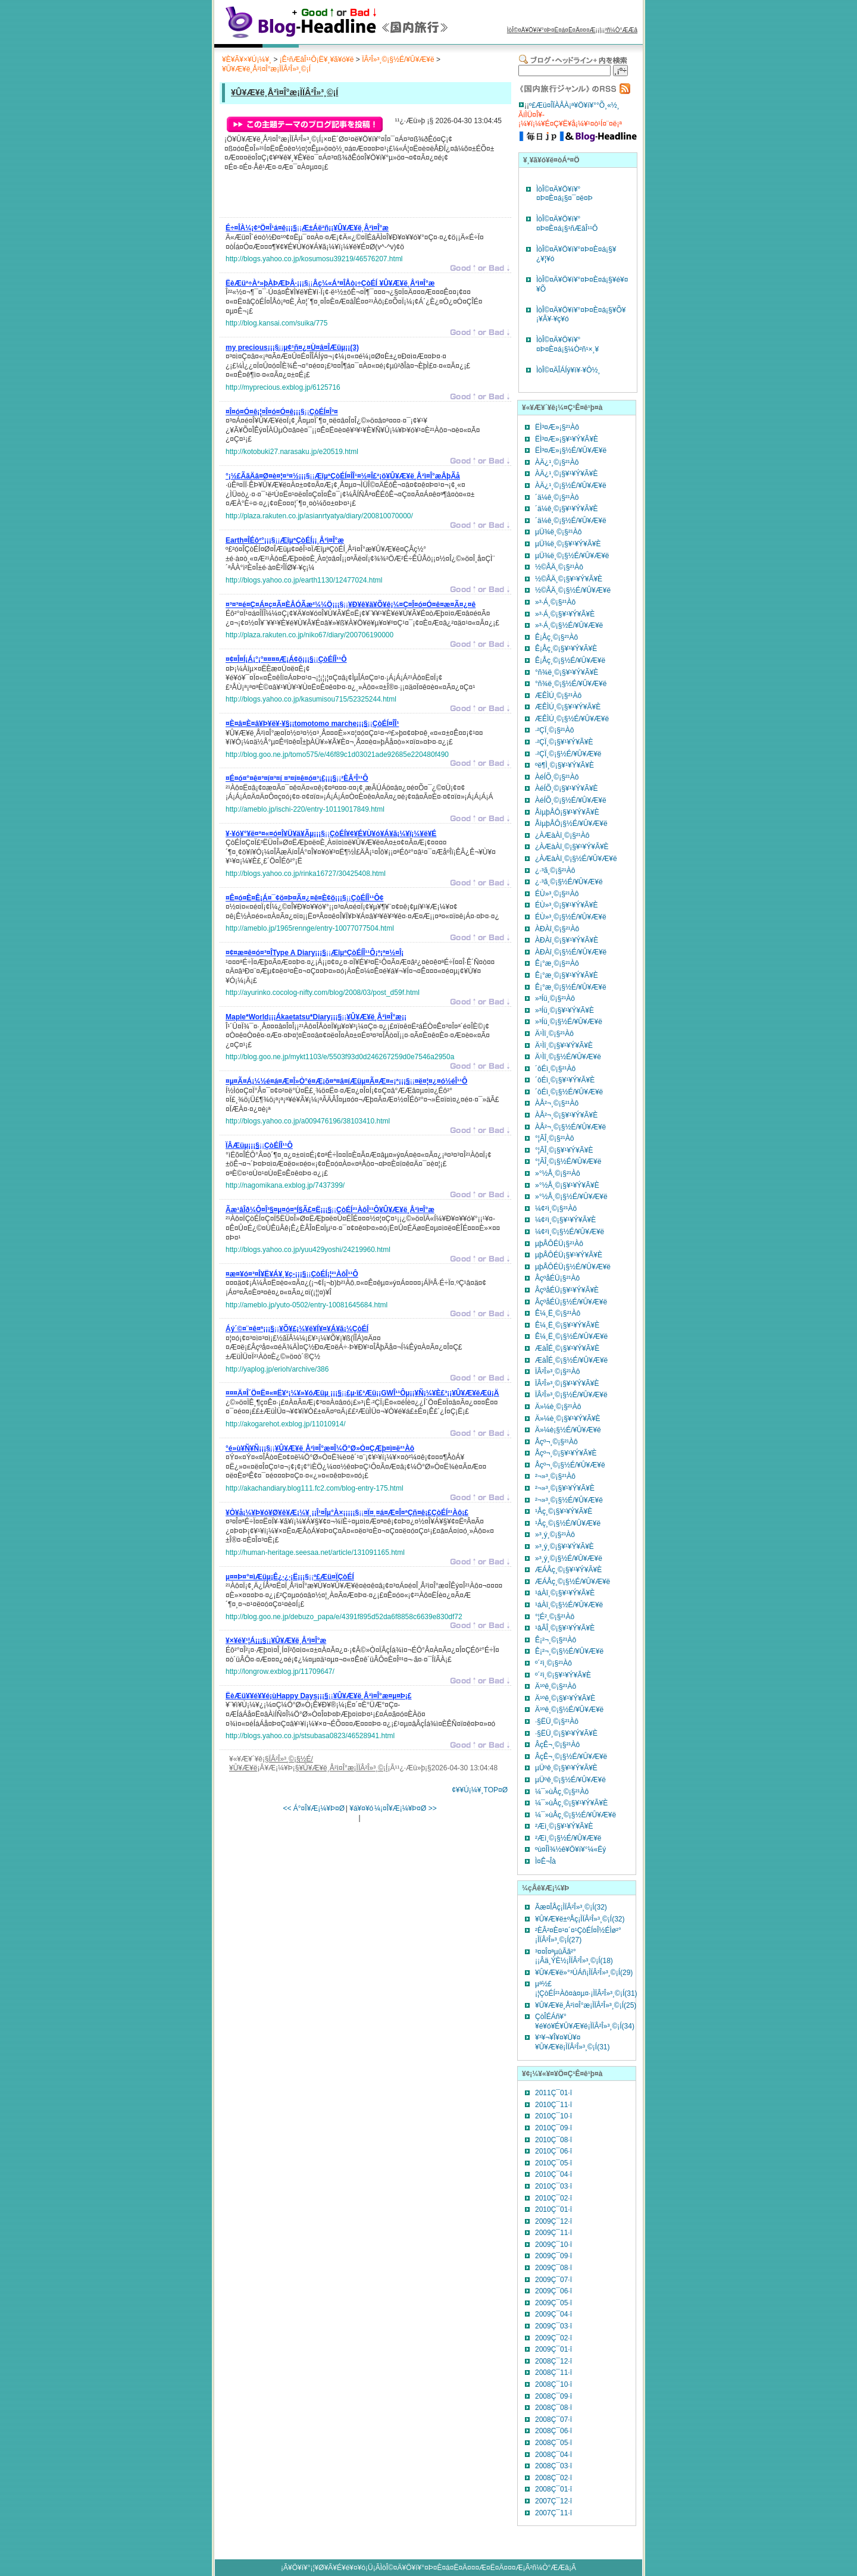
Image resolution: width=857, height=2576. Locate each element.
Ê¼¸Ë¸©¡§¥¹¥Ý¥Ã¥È (567, 1325)
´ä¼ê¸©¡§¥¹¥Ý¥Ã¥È (566, 509)
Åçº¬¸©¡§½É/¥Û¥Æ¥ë (570, 1465)
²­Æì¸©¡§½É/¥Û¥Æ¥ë (568, 1838)
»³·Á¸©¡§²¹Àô (555, 602)
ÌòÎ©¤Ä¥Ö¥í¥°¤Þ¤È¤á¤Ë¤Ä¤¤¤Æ (551, 30)
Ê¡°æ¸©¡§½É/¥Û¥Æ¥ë (570, 987)
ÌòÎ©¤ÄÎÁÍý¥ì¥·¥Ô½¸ (568, 370)
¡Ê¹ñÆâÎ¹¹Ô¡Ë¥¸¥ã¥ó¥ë (317, 59)
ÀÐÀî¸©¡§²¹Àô (557, 929)
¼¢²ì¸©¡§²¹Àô (556, 1208)
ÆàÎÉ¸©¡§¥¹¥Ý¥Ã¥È (567, 1348)
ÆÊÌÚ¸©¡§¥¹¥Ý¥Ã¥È (567, 707)
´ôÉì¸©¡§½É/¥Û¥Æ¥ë (569, 1092)
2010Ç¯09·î (553, 2128)
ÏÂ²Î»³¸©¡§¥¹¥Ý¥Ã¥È (567, 1383)
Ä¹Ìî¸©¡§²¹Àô (554, 1033)
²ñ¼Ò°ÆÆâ (621, 30)
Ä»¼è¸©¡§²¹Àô (558, 1407)
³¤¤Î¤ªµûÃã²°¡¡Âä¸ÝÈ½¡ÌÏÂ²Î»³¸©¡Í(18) (574, 1956)
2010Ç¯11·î (553, 2105)
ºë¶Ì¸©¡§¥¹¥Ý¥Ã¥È (564, 765)
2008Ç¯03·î (553, 2466)
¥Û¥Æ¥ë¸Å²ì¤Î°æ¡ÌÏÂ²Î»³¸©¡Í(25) (585, 2005)
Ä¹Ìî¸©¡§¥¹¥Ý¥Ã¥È (564, 1045)
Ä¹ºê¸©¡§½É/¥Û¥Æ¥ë (569, 1709)
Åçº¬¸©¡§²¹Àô (556, 1442)
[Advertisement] (365, 197)
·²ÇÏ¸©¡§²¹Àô (554, 730)
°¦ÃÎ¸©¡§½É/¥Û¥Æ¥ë (568, 1161)
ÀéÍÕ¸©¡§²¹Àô (557, 777)
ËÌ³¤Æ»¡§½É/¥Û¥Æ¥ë (570, 450)
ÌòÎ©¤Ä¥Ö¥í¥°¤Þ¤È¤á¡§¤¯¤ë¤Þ (564, 194)
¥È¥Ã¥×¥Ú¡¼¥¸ (246, 59)
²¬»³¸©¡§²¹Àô (555, 1476)
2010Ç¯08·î (553, 2140)
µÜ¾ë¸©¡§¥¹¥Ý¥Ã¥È (567, 544)
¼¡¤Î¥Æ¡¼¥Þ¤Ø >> (405, 1808)
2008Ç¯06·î (553, 2431)
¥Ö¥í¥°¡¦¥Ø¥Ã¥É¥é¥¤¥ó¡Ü (330, 2568)
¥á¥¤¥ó (361, 1808)
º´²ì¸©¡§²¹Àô (553, 1663)
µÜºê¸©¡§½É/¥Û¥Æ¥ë (570, 1780)
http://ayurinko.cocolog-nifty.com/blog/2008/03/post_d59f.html (323, 992)
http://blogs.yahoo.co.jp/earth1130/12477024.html (304, 580)
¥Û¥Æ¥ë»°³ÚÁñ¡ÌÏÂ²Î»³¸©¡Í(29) (584, 1972)
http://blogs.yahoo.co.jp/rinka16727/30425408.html (306, 873)
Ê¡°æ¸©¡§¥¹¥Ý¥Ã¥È (566, 975)
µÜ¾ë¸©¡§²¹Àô (558, 532)
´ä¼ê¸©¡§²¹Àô (557, 497)
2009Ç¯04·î (553, 2314)
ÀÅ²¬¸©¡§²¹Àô (556, 1103)
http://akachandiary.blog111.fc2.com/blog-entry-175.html (315, 1488)
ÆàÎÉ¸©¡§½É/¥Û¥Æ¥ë (571, 1360)
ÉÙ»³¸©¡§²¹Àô (557, 894)
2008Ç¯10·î (553, 2384)
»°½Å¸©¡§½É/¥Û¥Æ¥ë (571, 1196)
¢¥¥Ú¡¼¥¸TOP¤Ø (480, 1790)
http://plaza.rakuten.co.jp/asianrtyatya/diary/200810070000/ (319, 516)
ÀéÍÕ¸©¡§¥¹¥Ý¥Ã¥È (566, 788)
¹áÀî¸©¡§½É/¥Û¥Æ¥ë (569, 1605)
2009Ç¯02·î (553, 2338)
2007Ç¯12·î (553, 2501)
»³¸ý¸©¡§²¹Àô (555, 1534)
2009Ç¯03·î (553, 2326)
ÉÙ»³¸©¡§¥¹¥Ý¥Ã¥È (566, 905)
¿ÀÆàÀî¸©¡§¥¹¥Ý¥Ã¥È (572, 847)
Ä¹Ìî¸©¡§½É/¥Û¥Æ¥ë (568, 1057)
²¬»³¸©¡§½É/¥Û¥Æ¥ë (569, 1500)
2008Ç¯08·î (553, 2407)
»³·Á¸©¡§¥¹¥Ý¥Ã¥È (565, 614)
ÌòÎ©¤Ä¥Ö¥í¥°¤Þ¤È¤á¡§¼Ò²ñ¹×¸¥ (567, 344)
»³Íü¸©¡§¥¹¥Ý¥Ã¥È (564, 1010)
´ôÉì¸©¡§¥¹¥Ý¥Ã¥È (565, 1080)
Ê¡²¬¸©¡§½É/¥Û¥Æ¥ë (569, 1651)
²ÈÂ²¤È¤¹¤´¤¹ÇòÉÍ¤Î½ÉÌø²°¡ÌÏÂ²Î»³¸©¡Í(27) (578, 1935)
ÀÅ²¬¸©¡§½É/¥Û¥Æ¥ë (570, 1127)
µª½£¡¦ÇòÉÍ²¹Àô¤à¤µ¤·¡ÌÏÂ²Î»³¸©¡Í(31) (586, 1989)
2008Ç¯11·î (553, 2372)
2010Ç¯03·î (553, 2186)
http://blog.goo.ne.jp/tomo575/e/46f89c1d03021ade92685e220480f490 (337, 754)
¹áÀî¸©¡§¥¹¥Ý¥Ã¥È (565, 1593)
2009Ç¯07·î (553, 2279)
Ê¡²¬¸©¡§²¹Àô (555, 1640)
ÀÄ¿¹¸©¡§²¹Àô (557, 462)
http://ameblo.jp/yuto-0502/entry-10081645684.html (306, 1305)
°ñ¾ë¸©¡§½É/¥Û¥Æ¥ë (570, 684)
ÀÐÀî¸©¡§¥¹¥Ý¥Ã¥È (566, 940)
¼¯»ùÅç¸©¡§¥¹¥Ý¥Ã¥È (571, 1803)
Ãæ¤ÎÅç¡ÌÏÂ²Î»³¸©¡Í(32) (571, 1907)
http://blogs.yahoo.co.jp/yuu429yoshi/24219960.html (308, 1249)
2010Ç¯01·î (553, 2209)
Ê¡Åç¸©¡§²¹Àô (556, 637)
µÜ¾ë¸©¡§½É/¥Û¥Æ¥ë (572, 556)
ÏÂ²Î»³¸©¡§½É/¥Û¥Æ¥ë (398, 59)
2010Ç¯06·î (553, 2151)
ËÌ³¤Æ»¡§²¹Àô (557, 427)
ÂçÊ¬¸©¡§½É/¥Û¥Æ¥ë (571, 1756)
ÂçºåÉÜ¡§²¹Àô (557, 1278)
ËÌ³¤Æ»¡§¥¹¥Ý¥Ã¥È (566, 439)
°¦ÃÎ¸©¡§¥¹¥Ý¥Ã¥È (564, 1150)
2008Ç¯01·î (553, 2489)
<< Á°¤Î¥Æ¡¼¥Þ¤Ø (314, 1808)
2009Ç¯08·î (553, 2268)
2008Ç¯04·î (553, 2454)
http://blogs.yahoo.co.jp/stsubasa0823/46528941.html (310, 1736)
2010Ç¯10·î (553, 2116)
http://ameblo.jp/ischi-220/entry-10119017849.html (305, 809)
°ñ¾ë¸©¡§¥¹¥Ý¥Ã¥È (566, 672)
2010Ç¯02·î (553, 2198)
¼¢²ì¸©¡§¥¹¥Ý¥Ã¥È (565, 1220)
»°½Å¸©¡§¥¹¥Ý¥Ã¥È (567, 1185)
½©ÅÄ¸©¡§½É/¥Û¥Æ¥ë (573, 590)
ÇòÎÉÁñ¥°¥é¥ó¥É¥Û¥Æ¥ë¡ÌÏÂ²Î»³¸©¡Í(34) (584, 2021)
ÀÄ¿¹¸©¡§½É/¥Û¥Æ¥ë (570, 485)
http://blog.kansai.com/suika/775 (276, 323)
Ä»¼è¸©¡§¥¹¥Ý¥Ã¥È (567, 1418)
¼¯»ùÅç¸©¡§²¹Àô (562, 1792)
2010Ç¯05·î (553, 2163)
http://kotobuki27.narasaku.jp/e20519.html (292, 451)
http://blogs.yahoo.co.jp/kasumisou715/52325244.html (311, 699)
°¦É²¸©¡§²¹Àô (554, 1617)
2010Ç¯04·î (553, 2174)
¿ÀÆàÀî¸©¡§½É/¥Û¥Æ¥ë (576, 859)
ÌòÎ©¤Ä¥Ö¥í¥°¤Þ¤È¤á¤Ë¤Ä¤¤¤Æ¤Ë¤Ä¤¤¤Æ (451, 2568)
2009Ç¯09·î (553, 2256)
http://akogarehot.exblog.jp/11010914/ (286, 1424)
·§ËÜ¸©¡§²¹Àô (556, 1721)
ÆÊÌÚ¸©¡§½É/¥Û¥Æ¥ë (572, 719)
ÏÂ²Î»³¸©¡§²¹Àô (557, 1371)
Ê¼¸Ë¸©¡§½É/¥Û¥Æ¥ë (571, 1336)
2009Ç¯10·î (553, 2244)
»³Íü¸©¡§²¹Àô (555, 998)
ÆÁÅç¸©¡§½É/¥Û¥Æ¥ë (572, 1581)
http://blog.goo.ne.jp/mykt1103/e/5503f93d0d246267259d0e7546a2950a (340, 1057)
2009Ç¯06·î (553, 2291)
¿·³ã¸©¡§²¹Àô (555, 870)
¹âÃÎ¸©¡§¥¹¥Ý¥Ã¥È (565, 1628)
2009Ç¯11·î (553, 2232)
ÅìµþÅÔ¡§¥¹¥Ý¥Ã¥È (567, 812)
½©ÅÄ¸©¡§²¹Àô (559, 567)
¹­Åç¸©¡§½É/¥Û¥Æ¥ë (567, 1523)
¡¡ (307, 230)
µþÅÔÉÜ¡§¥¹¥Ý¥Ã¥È (568, 1255)
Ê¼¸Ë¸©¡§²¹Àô (557, 1313)
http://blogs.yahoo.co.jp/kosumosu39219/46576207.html (314, 259)
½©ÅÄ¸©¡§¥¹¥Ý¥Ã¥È (568, 579)
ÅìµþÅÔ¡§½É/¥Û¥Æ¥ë (571, 823)
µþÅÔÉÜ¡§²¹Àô (559, 1244)
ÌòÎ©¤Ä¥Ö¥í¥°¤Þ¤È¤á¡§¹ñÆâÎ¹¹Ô (567, 224)
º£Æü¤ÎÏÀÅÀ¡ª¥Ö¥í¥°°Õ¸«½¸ (574, 105)
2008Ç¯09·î (553, 2396)
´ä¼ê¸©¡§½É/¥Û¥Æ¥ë (570, 521)
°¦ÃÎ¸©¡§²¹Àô (554, 1138)
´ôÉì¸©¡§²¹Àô (555, 1069)
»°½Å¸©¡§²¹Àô (557, 1173)
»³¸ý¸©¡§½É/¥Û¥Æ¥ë (568, 1558)
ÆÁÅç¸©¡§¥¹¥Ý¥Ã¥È (568, 1570)
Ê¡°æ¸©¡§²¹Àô (557, 963)
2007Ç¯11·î (553, 2513)
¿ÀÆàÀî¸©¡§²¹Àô (562, 835)
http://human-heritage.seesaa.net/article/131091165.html (315, 1552)
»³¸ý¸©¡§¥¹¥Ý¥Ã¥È (564, 1546)
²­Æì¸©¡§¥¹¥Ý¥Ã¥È (564, 1826)
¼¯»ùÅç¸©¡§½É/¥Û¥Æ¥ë (575, 1815)
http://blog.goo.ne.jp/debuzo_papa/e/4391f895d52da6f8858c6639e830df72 (344, 1617)
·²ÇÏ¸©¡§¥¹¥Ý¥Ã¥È (564, 742)
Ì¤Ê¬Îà (545, 1861)
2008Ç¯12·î (553, 2361)
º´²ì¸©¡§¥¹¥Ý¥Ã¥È (563, 1675)
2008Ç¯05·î (553, 2443)
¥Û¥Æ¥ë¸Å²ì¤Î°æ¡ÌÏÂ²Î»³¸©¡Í (266, 69)
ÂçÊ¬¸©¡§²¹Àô (557, 1745)
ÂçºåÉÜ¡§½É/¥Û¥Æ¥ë (571, 1302)
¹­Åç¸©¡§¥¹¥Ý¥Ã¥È (563, 1511)
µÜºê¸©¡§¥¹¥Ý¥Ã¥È (566, 1768)
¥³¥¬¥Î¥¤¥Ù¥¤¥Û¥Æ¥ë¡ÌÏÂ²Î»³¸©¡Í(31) (572, 2042)
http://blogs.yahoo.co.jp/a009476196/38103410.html (308, 1121)
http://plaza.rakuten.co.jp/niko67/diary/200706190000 (309, 635)
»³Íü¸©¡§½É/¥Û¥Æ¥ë (568, 1022)
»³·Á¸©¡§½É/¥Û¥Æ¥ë (569, 625)
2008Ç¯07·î (553, 2419)
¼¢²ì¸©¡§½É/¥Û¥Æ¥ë (569, 1232)
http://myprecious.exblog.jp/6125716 (283, 387)
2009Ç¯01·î (553, 2349)
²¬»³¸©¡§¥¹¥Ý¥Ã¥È (565, 1488)
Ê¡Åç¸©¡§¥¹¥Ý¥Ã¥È (566, 648)
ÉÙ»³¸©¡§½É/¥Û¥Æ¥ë (570, 917)
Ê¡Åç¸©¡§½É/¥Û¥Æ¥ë (570, 660)
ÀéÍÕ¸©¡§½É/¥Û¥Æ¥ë (570, 800)
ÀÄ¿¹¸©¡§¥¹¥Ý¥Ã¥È (566, 473)
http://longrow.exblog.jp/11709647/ (280, 1671)
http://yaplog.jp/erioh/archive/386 (277, 1369)
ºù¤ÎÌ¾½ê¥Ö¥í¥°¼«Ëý (570, 1849)
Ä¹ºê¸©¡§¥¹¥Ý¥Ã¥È (565, 1698)
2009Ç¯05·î (553, 2303)
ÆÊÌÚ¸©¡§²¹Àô (558, 695)
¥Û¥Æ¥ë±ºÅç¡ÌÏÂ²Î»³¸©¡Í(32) (580, 1919)
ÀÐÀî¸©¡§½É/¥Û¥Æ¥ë (570, 952)
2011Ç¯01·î (553, 2093)
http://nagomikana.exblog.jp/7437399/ (285, 1185)
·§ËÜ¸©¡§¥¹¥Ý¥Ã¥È (566, 1733)
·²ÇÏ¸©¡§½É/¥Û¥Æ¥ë (568, 754)
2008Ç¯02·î (553, 2478)
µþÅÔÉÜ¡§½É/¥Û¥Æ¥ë (573, 1267)
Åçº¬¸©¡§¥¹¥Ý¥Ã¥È (566, 1453)
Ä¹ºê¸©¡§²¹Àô (555, 1686)
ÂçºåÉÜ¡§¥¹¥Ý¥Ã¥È (567, 1290)
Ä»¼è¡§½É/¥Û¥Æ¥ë (568, 1430)
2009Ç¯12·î (553, 2221)
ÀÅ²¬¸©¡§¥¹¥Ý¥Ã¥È (566, 1115)
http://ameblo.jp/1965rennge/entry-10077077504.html (310, 928)
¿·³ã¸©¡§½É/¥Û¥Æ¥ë (569, 882)
